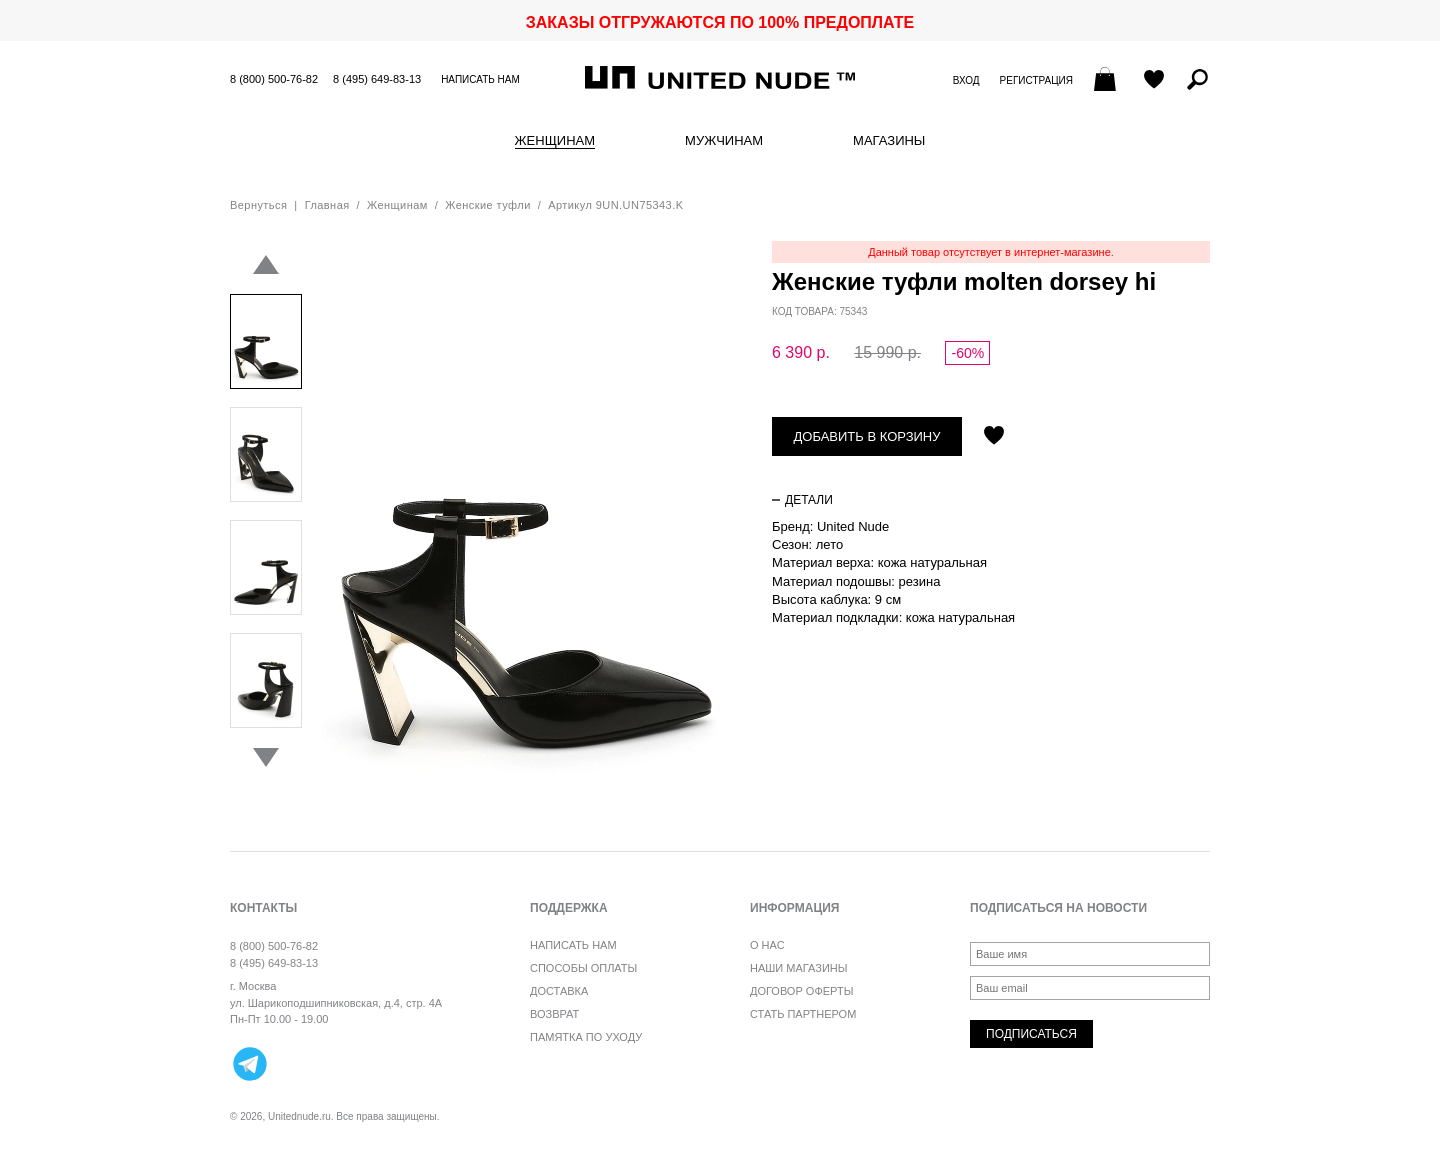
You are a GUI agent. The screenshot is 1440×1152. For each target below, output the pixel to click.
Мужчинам (724, 141)
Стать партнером (803, 1014)
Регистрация (1036, 80)
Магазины (889, 141)
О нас (767, 945)
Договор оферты (801, 991)
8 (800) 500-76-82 (274, 79)
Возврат (554, 1014)
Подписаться (1031, 1034)
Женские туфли (487, 205)
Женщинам (555, 141)
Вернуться (258, 205)
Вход (966, 80)
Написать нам (480, 79)
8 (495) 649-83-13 (377, 79)
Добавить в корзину (867, 436)
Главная (327, 205)
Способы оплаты (583, 968)
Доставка (559, 991)
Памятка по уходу (586, 1037)
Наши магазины (799, 968)
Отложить (994, 437)
